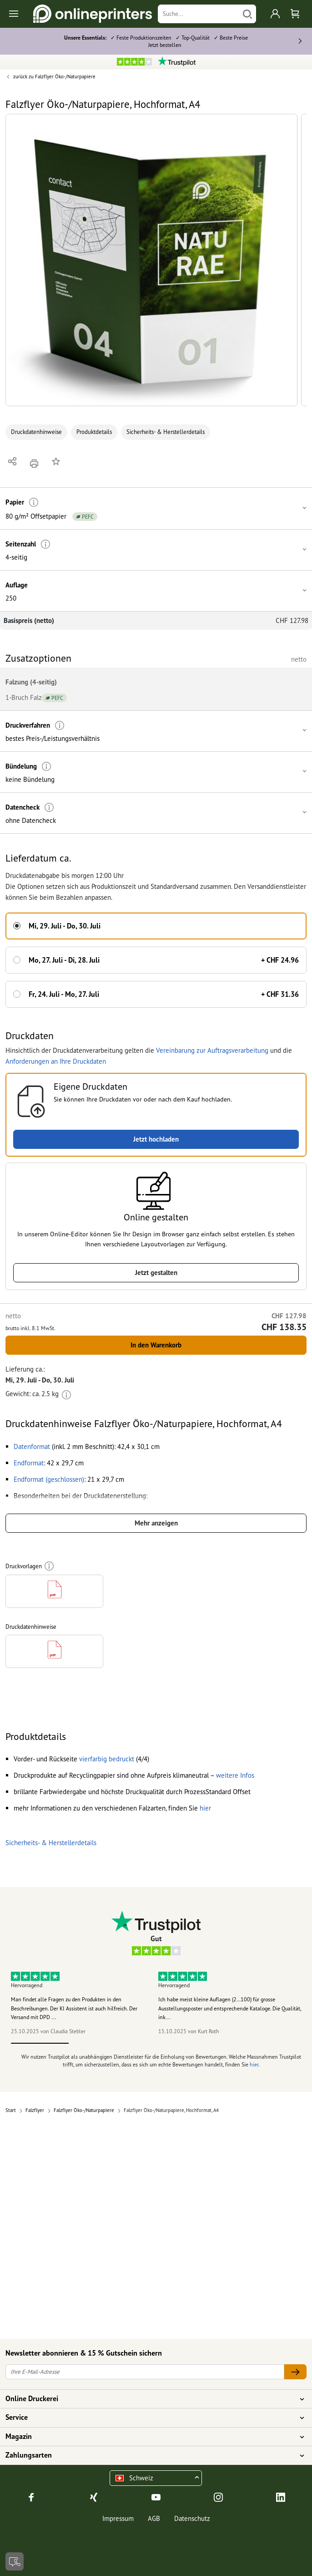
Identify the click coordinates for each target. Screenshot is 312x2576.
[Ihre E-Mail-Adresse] (144, 2371)
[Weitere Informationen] (33, 502)
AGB (154, 2518)
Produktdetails (94, 432)
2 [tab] (98, 2043)
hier (254, 2064)
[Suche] (198, 14)
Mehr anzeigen (156, 1523)
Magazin (150, 2437)
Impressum (118, 2518)
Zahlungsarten (150, 2455)
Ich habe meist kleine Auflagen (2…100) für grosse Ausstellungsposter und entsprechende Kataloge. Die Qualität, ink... (229, 2008)
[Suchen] (247, 14)
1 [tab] (40, 2043)
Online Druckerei (150, 2399)
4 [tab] (214, 2043)
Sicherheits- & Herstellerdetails (165, 432)
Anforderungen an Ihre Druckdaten (55, 1061)
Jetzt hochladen (156, 1139)
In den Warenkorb (156, 1345)
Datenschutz (192, 2518)
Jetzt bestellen (164, 44)
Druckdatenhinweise (36, 432)
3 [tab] (156, 2043)
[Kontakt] (14, 2561)
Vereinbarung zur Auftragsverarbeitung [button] (212, 1050)
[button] (151, 260)
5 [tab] (272, 2043)
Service (150, 2418)
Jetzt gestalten (156, 1272)
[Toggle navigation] (14, 14)
